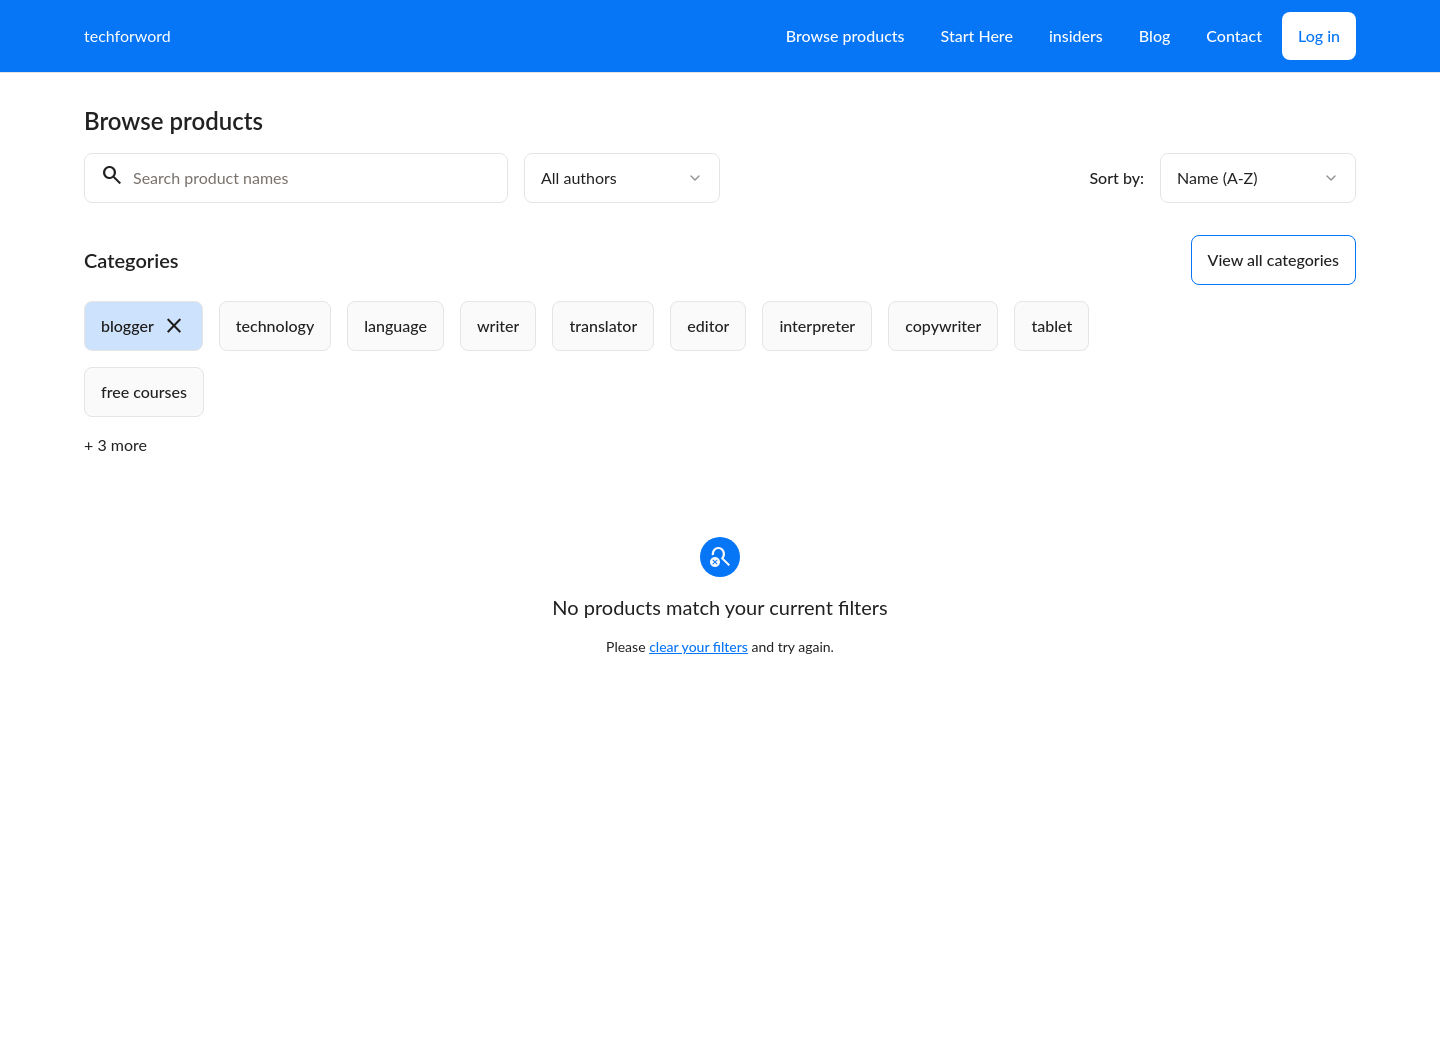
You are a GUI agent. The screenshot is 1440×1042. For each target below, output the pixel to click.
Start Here (977, 35)
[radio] (143, 326)
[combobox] (622, 178)
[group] (638, 359)
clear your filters (698, 646)
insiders (1076, 35)
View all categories (1273, 259)
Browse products (845, 35)
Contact (1234, 35)
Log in (1319, 35)
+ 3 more (115, 444)
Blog (1154, 35)
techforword (127, 35)
